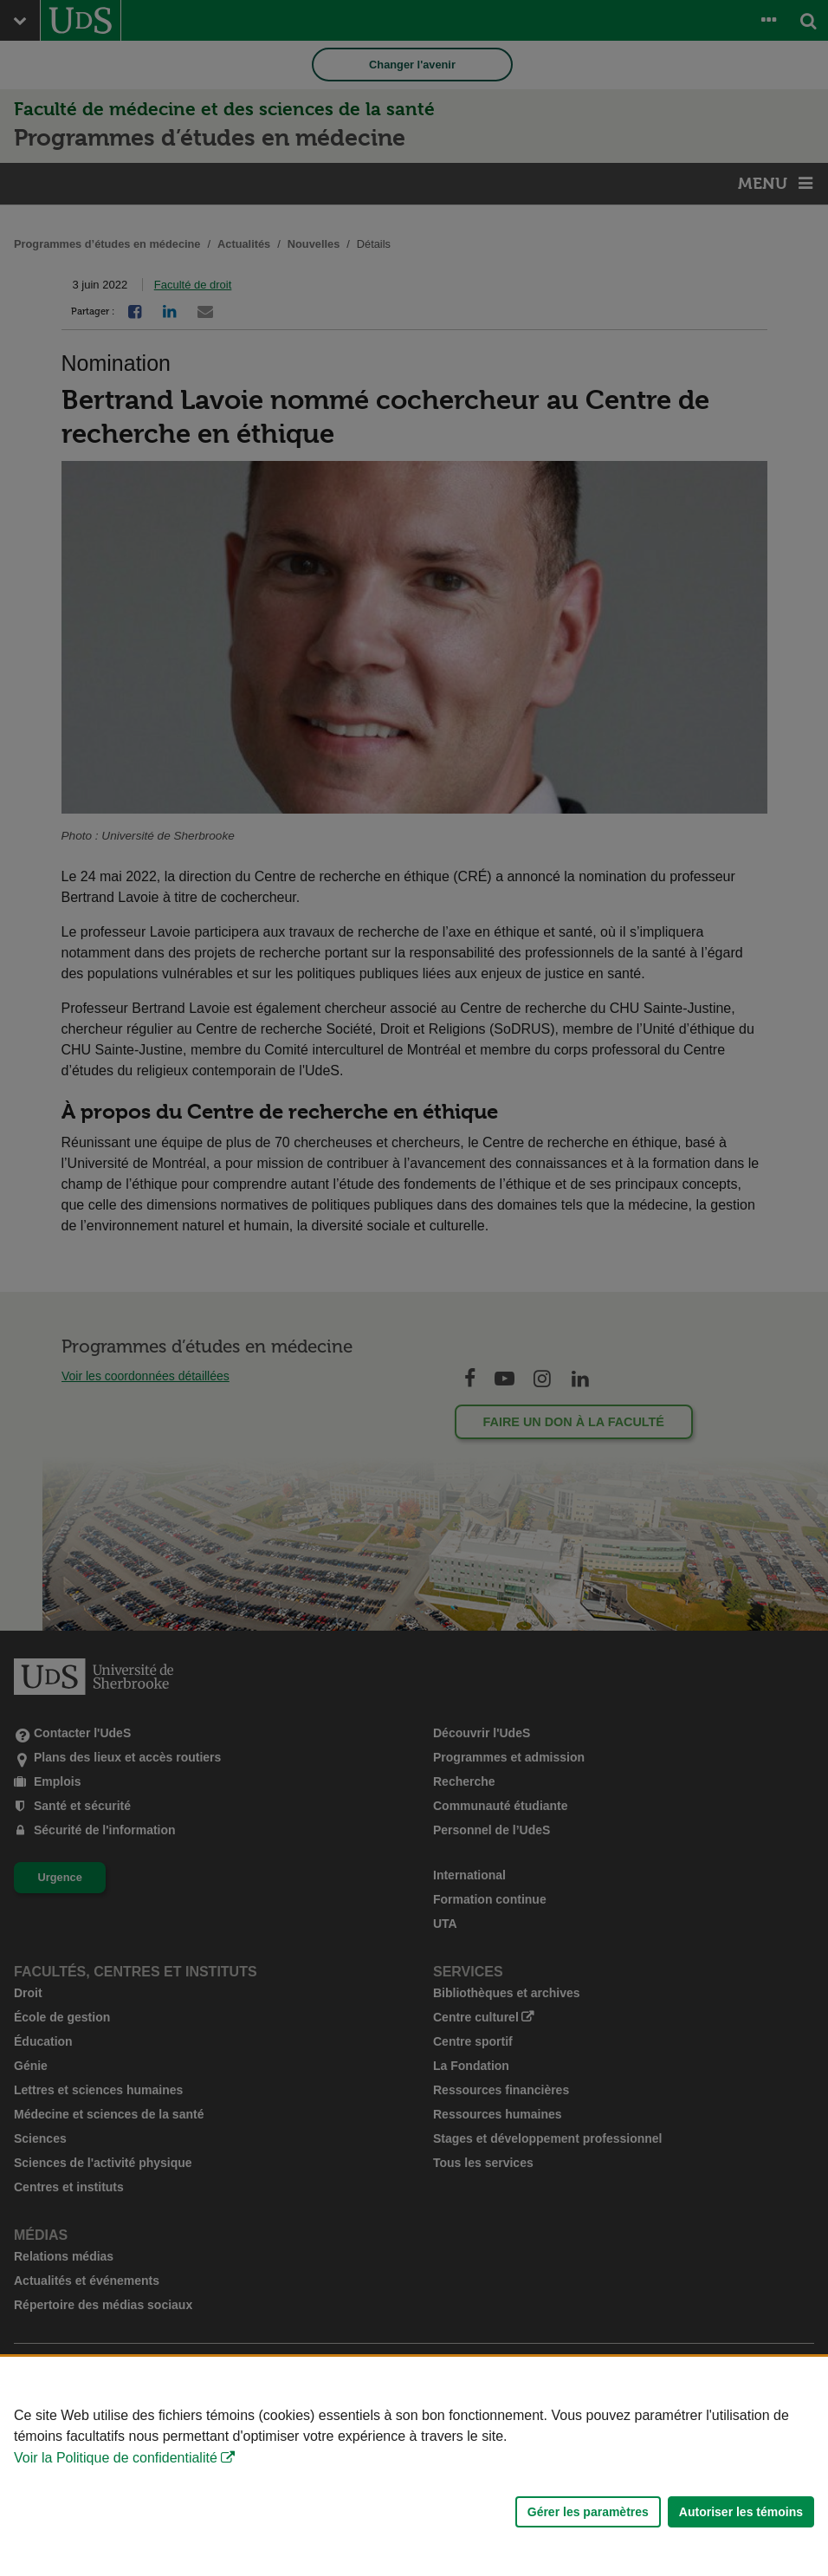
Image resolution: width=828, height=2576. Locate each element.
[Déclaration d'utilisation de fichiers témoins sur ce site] (414, 2466)
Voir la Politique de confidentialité (115, 2457)
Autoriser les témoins (741, 2512)
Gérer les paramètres (588, 2512)
